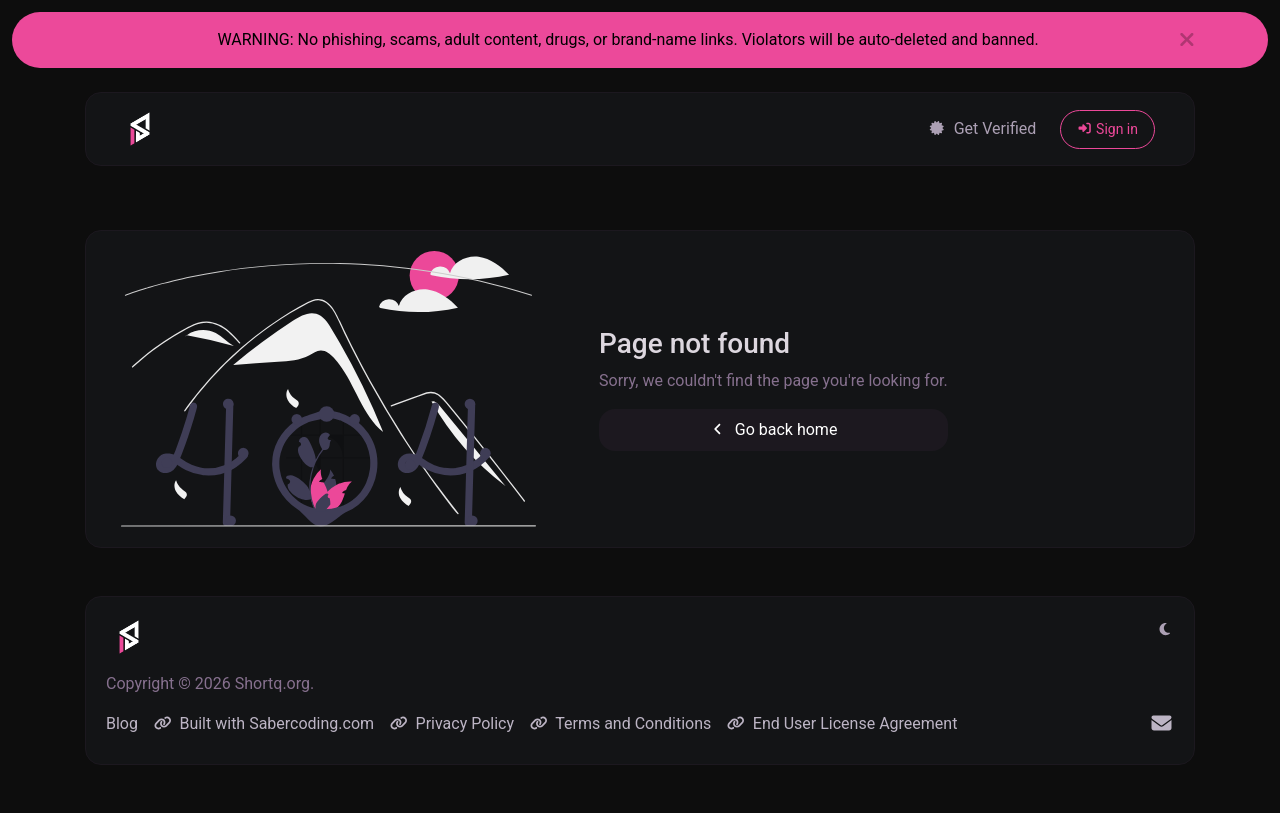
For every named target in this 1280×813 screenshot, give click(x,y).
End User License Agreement (842, 723)
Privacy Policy (452, 723)
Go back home (773, 429)
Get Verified (982, 128)
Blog (122, 723)
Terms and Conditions (620, 723)
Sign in (1107, 129)
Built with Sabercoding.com (264, 723)
